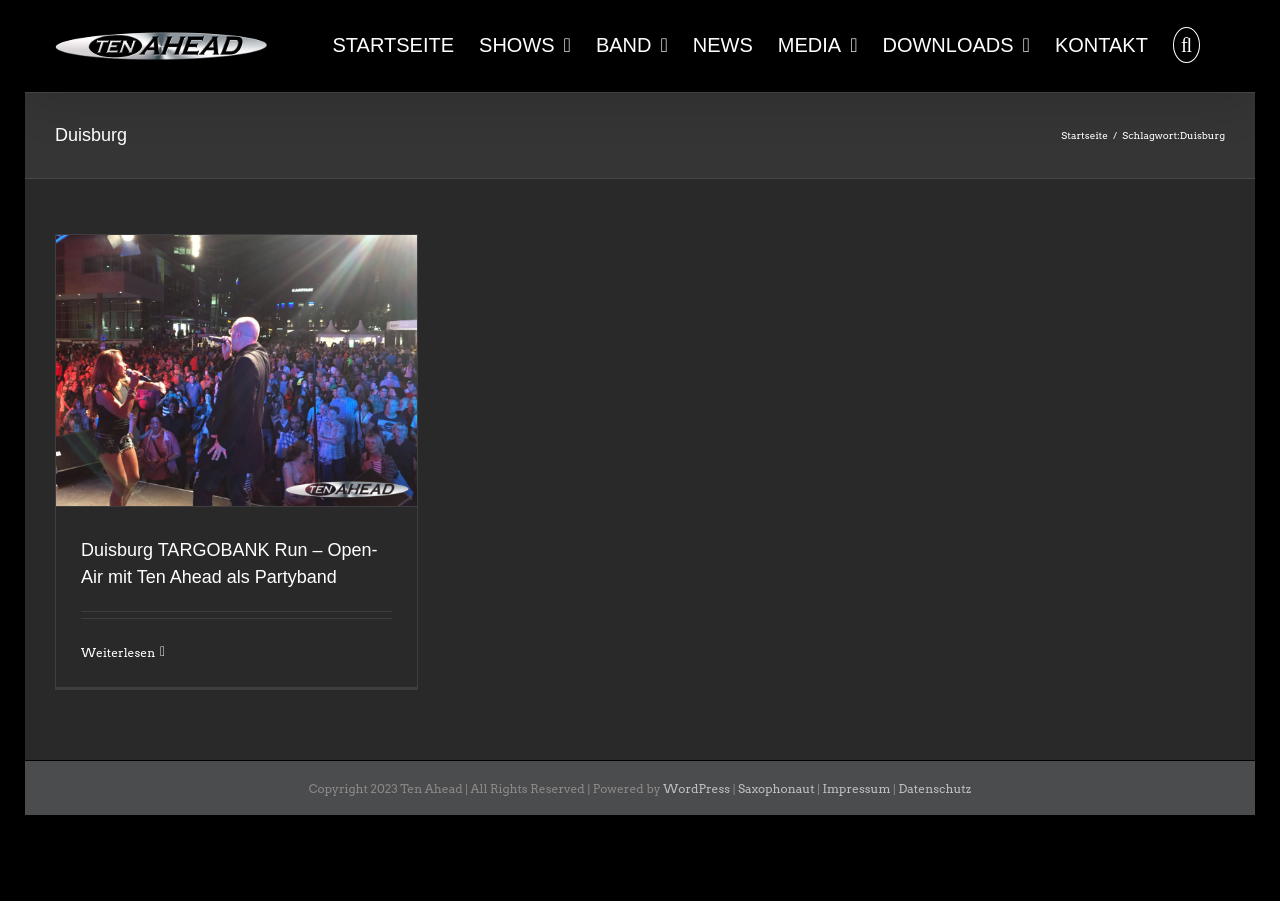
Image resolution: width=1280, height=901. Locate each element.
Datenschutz (934, 788)
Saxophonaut (776, 788)
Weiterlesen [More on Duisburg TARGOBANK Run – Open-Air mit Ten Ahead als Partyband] (118, 652)
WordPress (696, 788)
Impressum (857, 788)
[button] (1186, 43)
